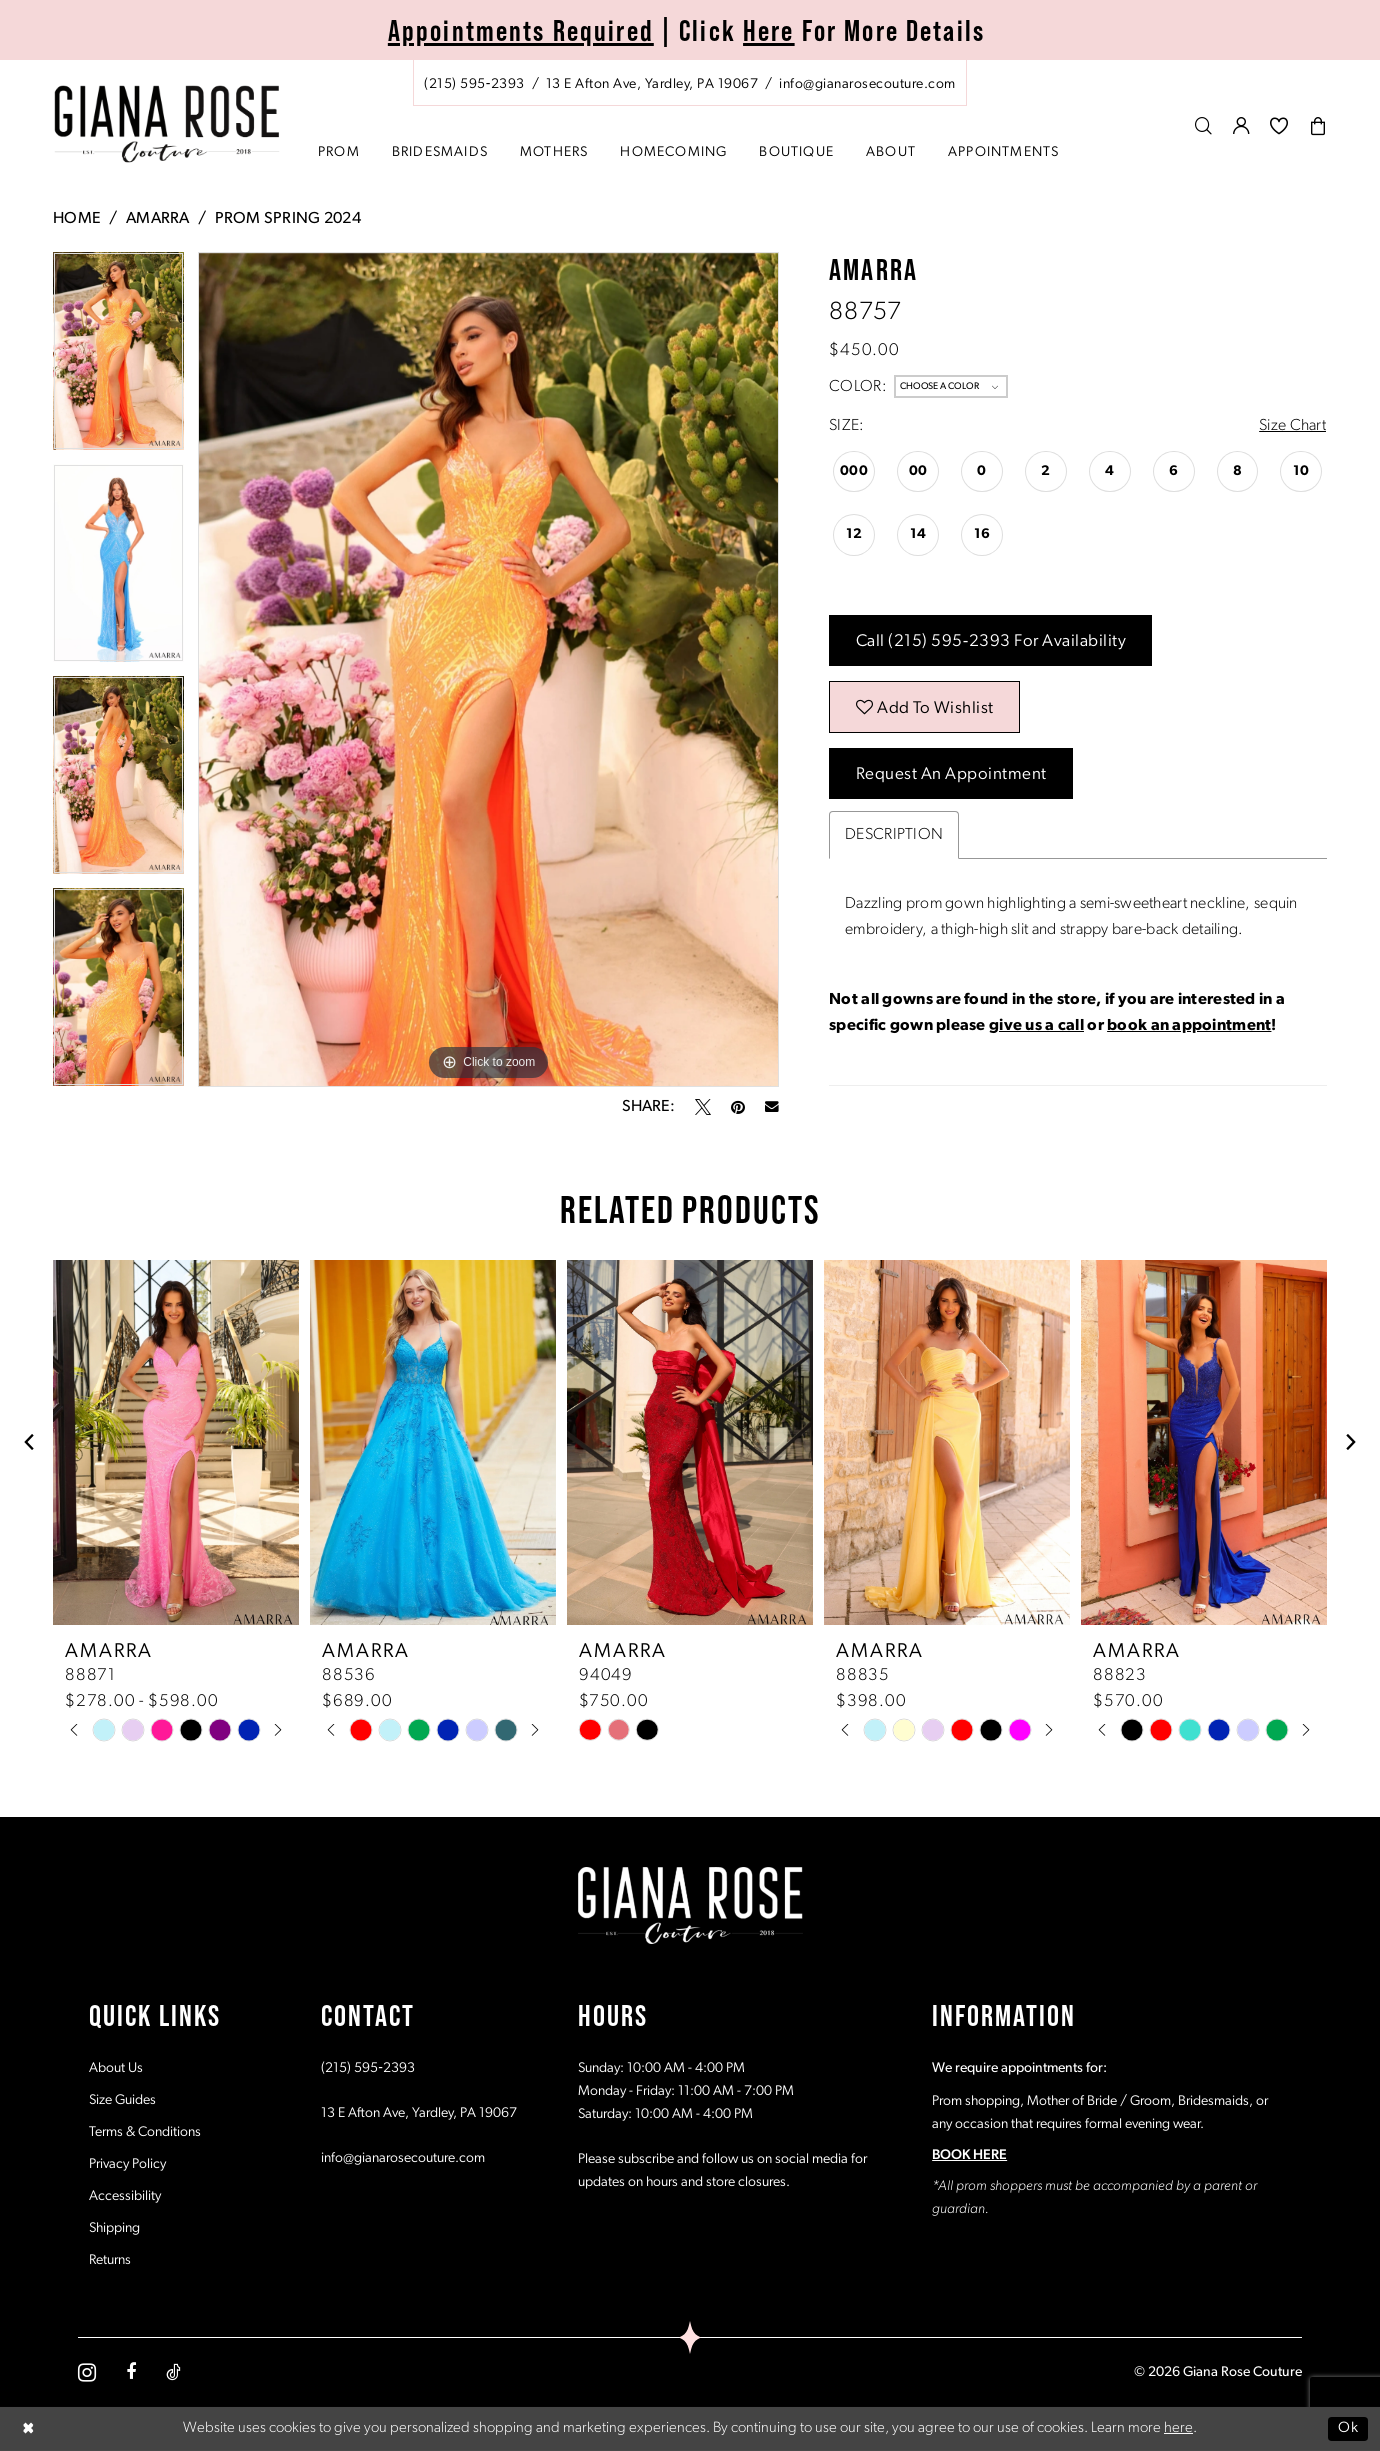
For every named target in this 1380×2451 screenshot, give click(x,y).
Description (894, 835)
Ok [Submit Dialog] (1348, 2428)
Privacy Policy (127, 2164)
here (1178, 2428)
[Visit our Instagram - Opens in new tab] (87, 2372)
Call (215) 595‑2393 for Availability (991, 641)
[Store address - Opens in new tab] (652, 84)
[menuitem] (690, 83)
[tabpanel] (118, 358)
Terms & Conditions (145, 2132)
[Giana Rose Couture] (167, 124)
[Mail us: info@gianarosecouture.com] (867, 84)
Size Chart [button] (1292, 426)
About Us (116, 2068)
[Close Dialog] (29, 2428)
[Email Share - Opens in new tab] (772, 1107)
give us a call (1036, 1026)
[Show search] (1204, 125)
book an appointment (1189, 1026)
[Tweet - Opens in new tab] (703, 1107)
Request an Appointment (951, 774)
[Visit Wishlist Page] (1279, 125)
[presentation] (176, 1442)
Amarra (158, 219)
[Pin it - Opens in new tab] (738, 1107)
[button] (1242, 125)
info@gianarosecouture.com (403, 2158)
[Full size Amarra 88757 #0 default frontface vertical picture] (488, 669)
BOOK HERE (969, 2155)
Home (77, 219)
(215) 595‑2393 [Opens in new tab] (368, 2068)
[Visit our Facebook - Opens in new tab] (131, 2372)
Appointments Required (521, 30)
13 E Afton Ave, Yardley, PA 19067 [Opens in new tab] (419, 2113)
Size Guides (122, 2100)
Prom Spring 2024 (288, 219)
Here (769, 30)
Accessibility (125, 2196)
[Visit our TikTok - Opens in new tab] (173, 2372)
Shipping (114, 2228)
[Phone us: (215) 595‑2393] (474, 84)
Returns (110, 2260)
